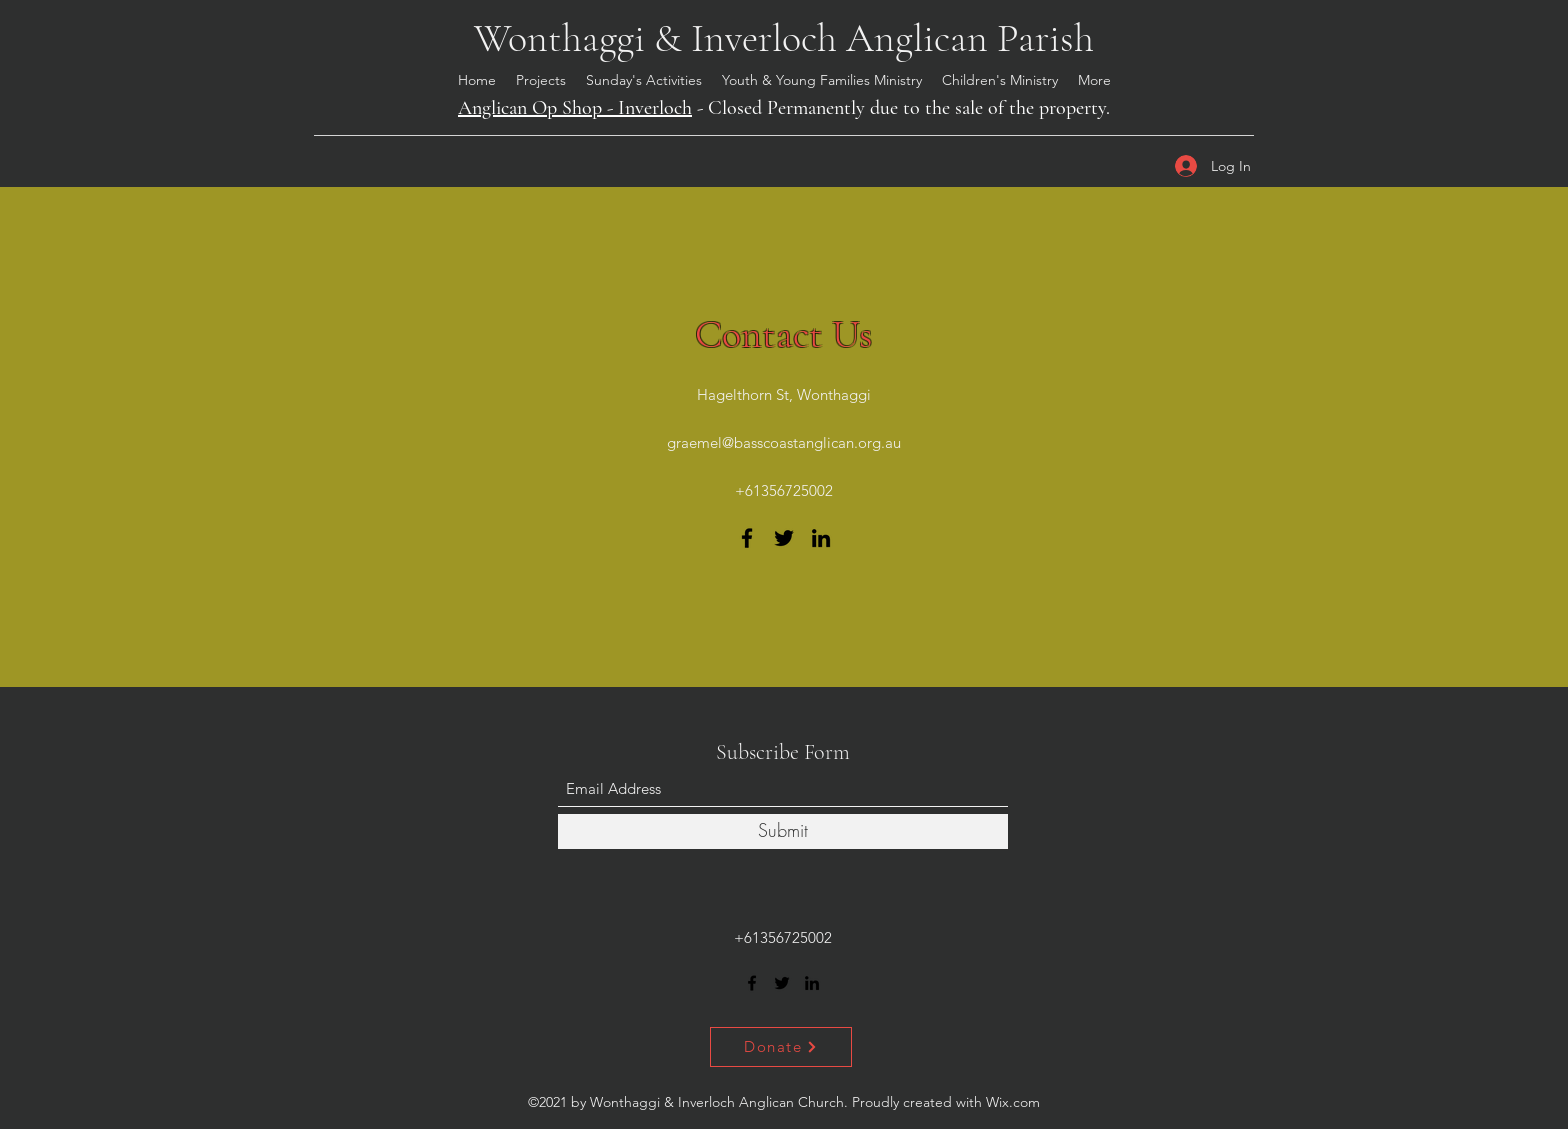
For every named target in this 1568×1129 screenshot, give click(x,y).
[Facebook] (747, 538)
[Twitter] (784, 538)
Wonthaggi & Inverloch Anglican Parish (784, 38)
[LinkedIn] (821, 538)
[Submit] (783, 831)
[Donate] (781, 1047)
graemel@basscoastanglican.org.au (784, 442)
